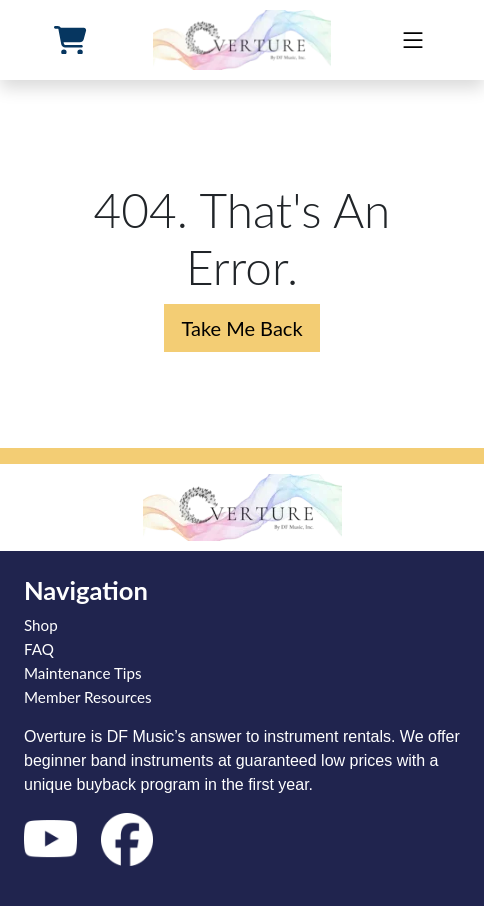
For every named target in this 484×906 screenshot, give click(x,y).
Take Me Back (241, 328)
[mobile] (413, 40)
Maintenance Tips (83, 673)
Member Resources (88, 697)
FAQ (39, 649)
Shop (41, 625)
